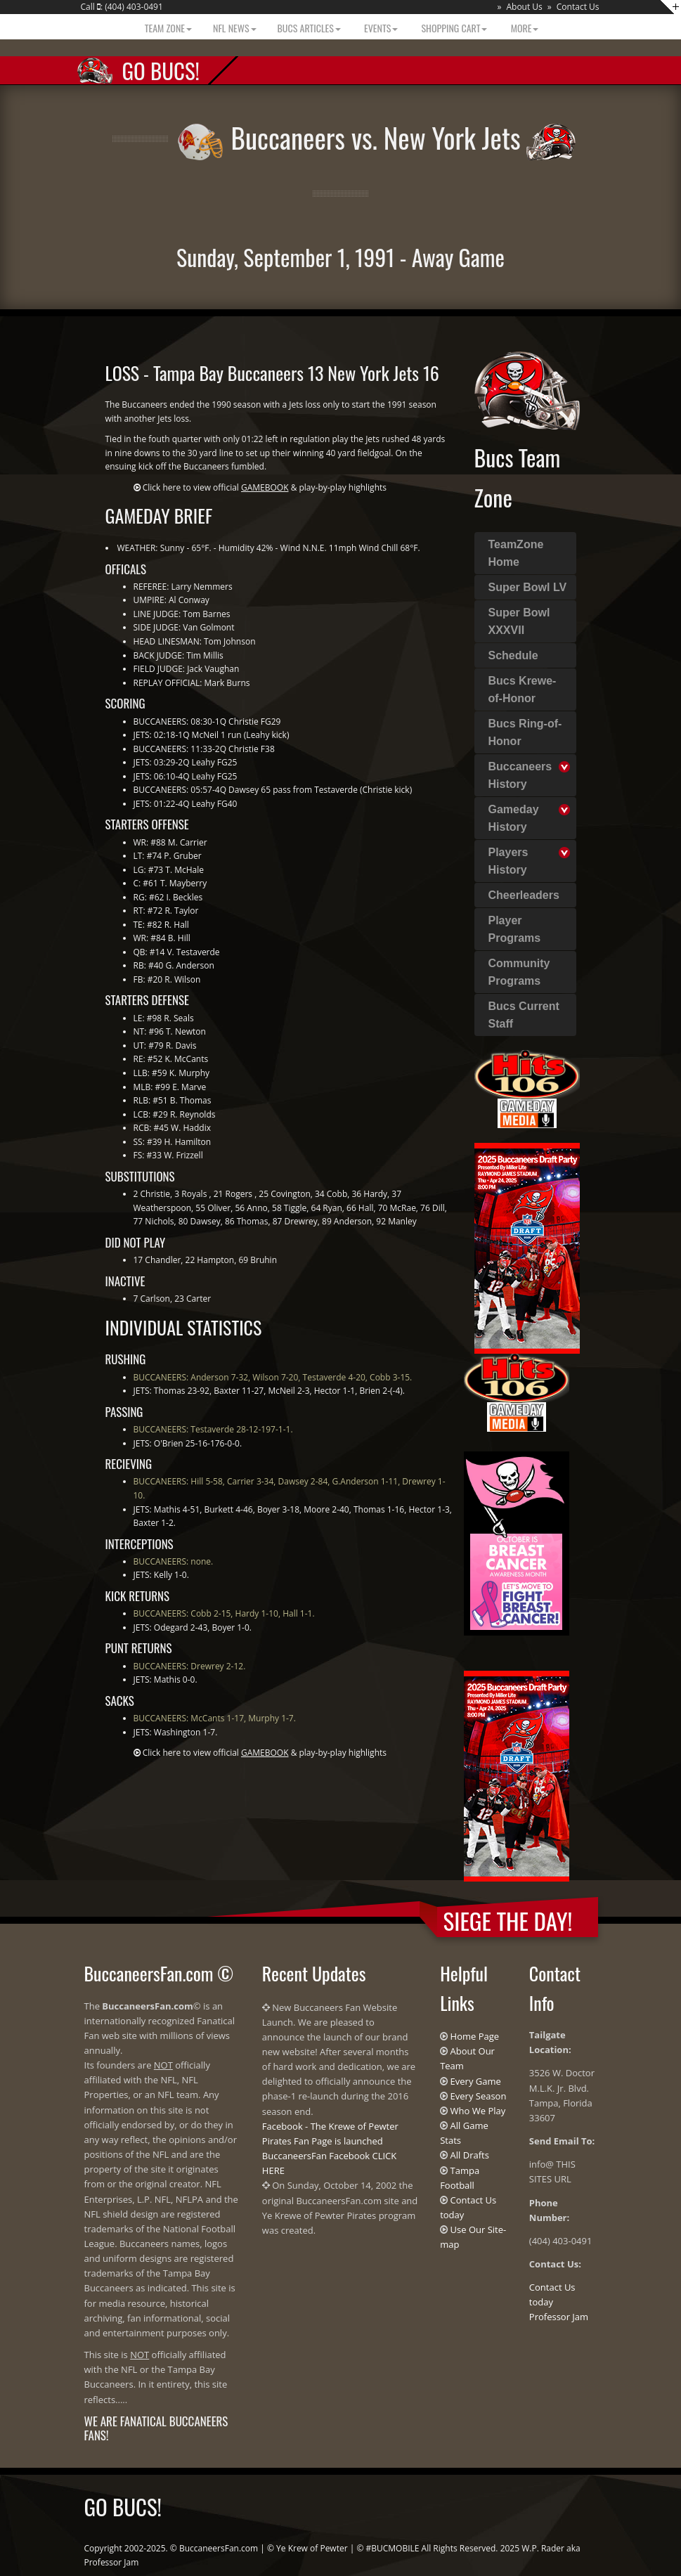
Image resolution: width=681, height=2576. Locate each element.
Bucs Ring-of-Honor (525, 732)
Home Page (475, 2036)
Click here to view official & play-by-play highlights (265, 487)
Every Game (475, 2081)
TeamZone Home (516, 553)
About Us (524, 7)
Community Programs (519, 972)
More (523, 27)
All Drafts (469, 2155)
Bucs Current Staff (523, 1015)
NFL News (235, 27)
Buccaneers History (520, 775)
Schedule (513, 655)
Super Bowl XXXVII (519, 621)
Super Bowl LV (527, 587)
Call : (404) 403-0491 (122, 7)
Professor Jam (558, 2316)
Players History (508, 861)
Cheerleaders (523, 895)
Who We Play (478, 2110)
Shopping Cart (453, 27)
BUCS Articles (309, 27)
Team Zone (167, 27)
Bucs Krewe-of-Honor (522, 689)
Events (380, 27)
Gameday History (513, 818)
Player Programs (514, 929)
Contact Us (578, 7)
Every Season (478, 2096)
